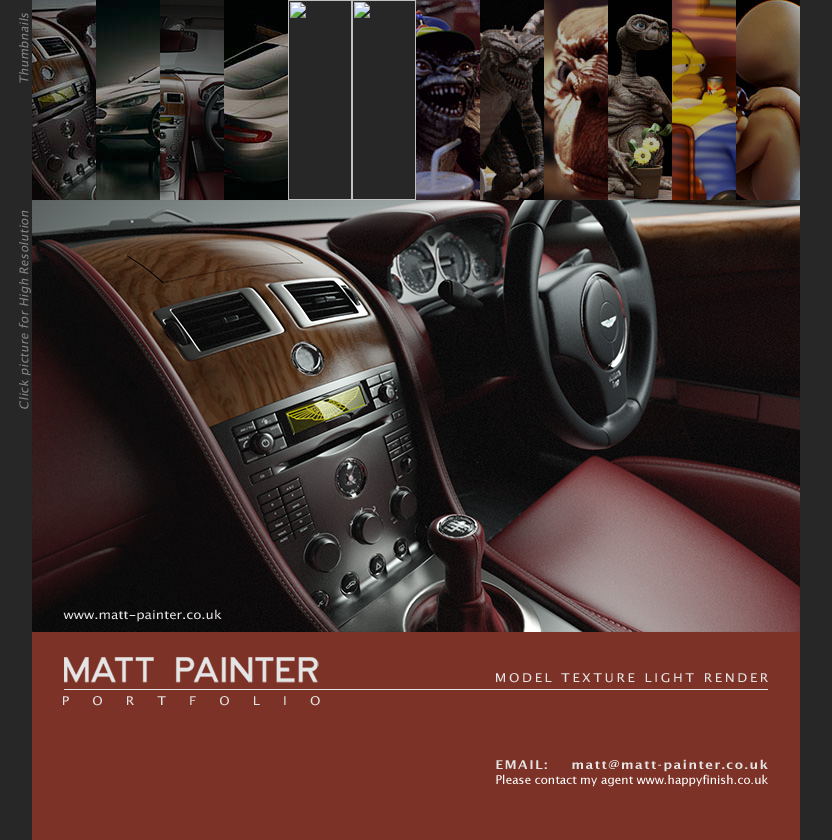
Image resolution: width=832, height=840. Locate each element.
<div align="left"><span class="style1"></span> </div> (416, 316)
